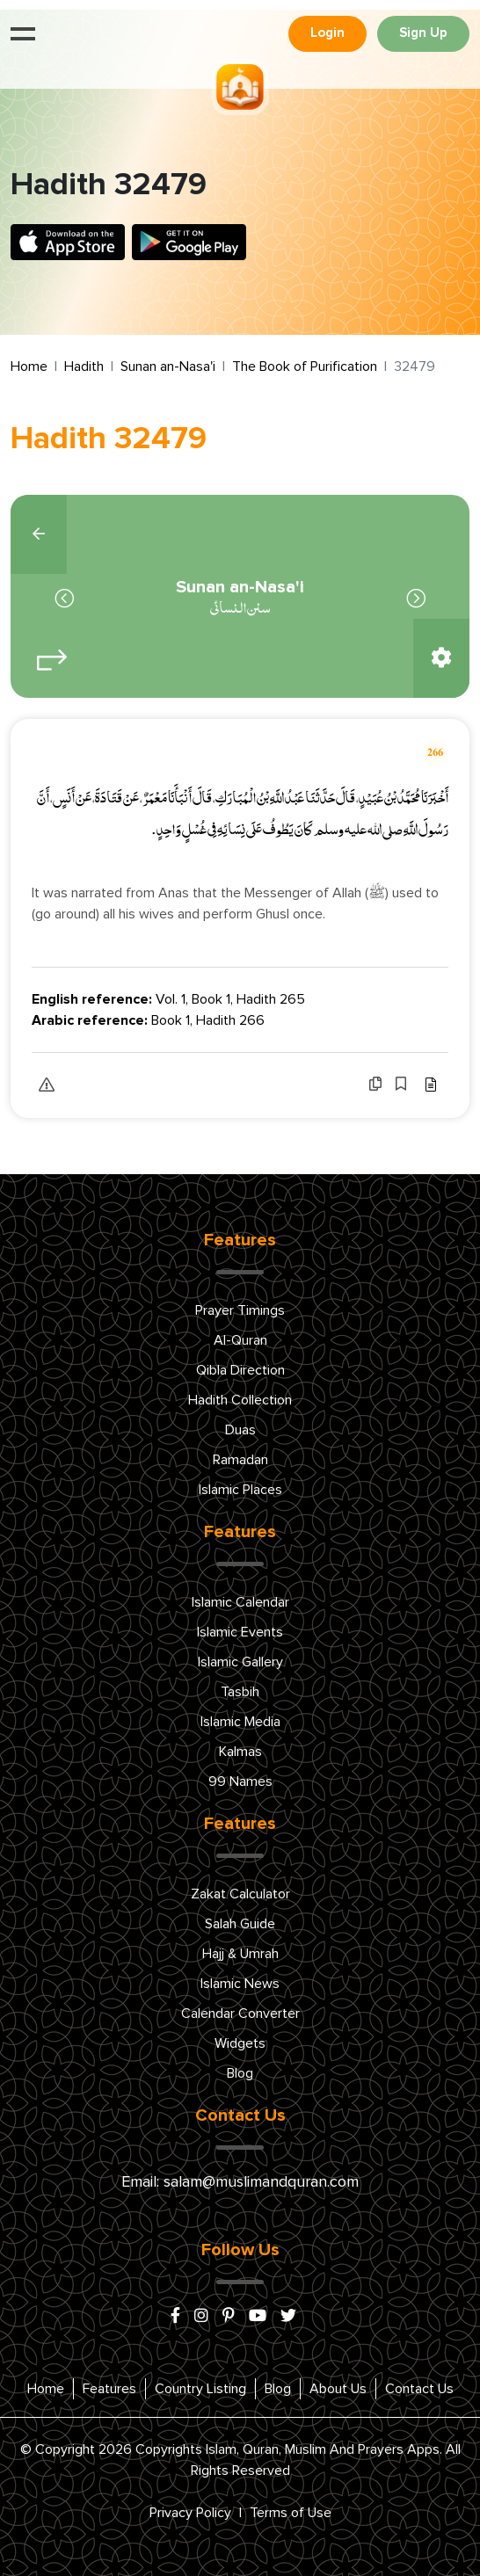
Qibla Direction (240, 1370)
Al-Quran (240, 1340)
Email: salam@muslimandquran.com (240, 2182)
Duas (240, 1430)
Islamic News (240, 1984)
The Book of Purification (304, 366)
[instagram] (201, 2317)
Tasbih (240, 1692)
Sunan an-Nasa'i (167, 366)
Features (109, 2389)
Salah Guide (240, 1924)
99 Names (240, 1781)
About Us (338, 2389)
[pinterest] (228, 2317)
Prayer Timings (240, 1310)
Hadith (84, 366)
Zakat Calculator (240, 1894)
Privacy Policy (190, 2513)
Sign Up (423, 33)
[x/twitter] (288, 2317)
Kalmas (240, 1752)
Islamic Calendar (240, 1602)
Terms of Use (290, 2513)
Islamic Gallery (240, 1662)
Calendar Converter (240, 2013)
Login (327, 33)
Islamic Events (240, 1632)
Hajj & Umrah (240, 1954)
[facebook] (175, 2317)
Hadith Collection (240, 1400)
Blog (240, 2073)
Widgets (240, 2043)
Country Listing (200, 2389)
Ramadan (240, 1460)
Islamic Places (240, 1490)
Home (29, 366)
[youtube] (257, 2317)
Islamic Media (240, 1722)
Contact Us (419, 2389)
